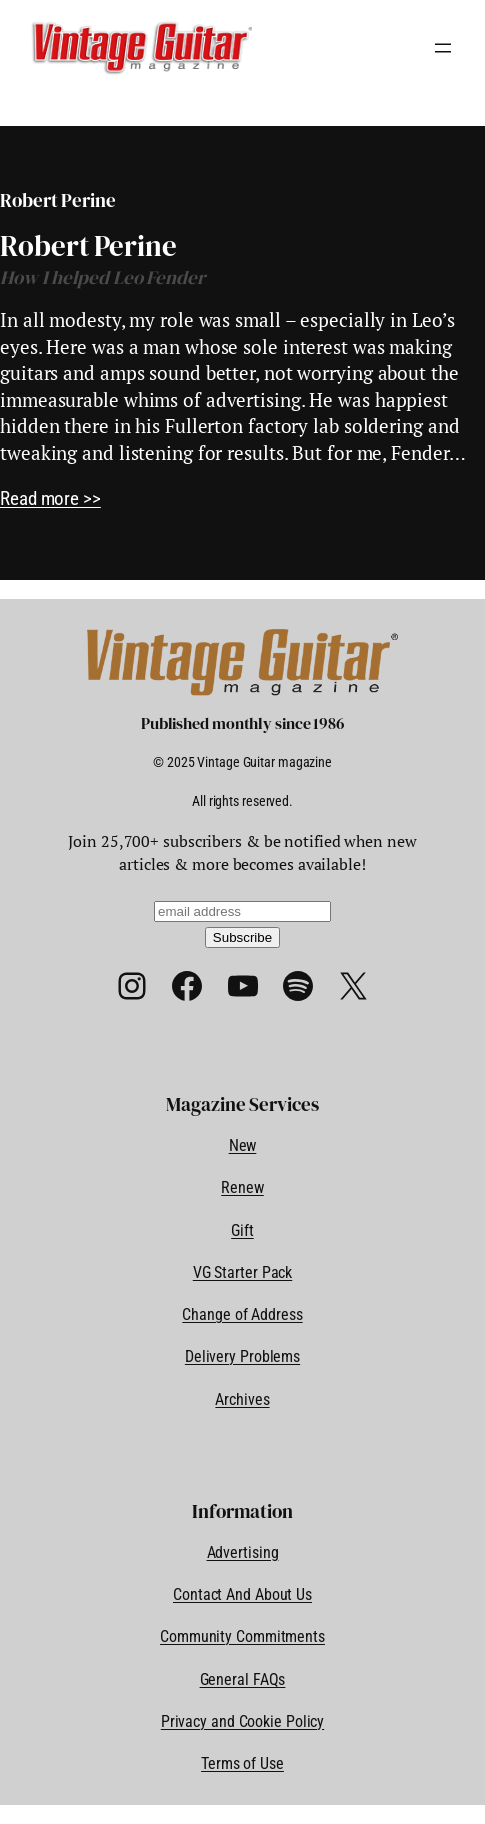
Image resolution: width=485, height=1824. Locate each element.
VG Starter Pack (243, 1272)
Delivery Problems (242, 1356)
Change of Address (242, 1314)
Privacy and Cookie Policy (243, 1721)
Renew (242, 1187)
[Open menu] (443, 48)
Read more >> (50, 498)
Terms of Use (242, 1763)
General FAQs (243, 1679)
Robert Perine (88, 246)
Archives (242, 1399)
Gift (242, 1230)
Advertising (243, 1552)
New (243, 1145)
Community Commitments (242, 1636)
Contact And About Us (242, 1594)
